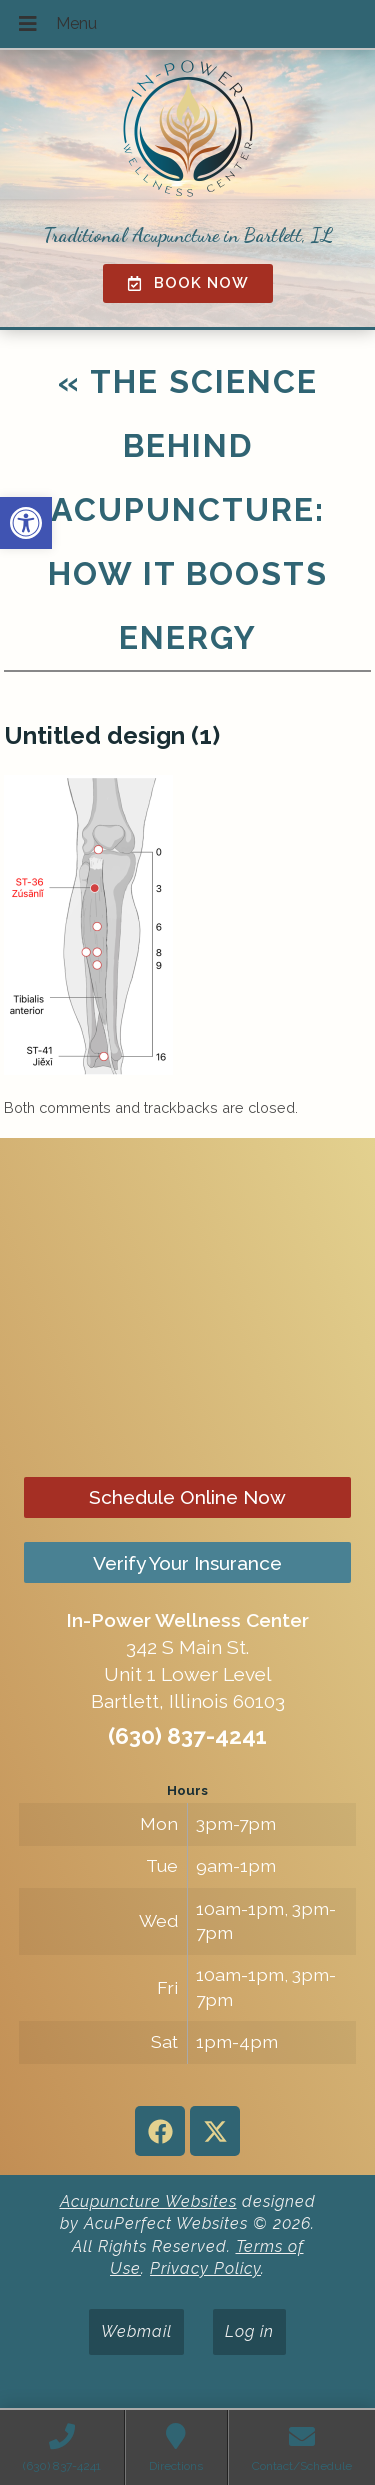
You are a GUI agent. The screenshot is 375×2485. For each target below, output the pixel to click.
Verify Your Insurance (187, 1563)
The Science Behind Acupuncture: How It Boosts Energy (188, 509)
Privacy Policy (205, 2268)
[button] (26, 523)
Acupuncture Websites (148, 2201)
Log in (249, 2331)
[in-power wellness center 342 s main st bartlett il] (187, 1307)
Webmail (136, 2331)
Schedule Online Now (187, 1497)
